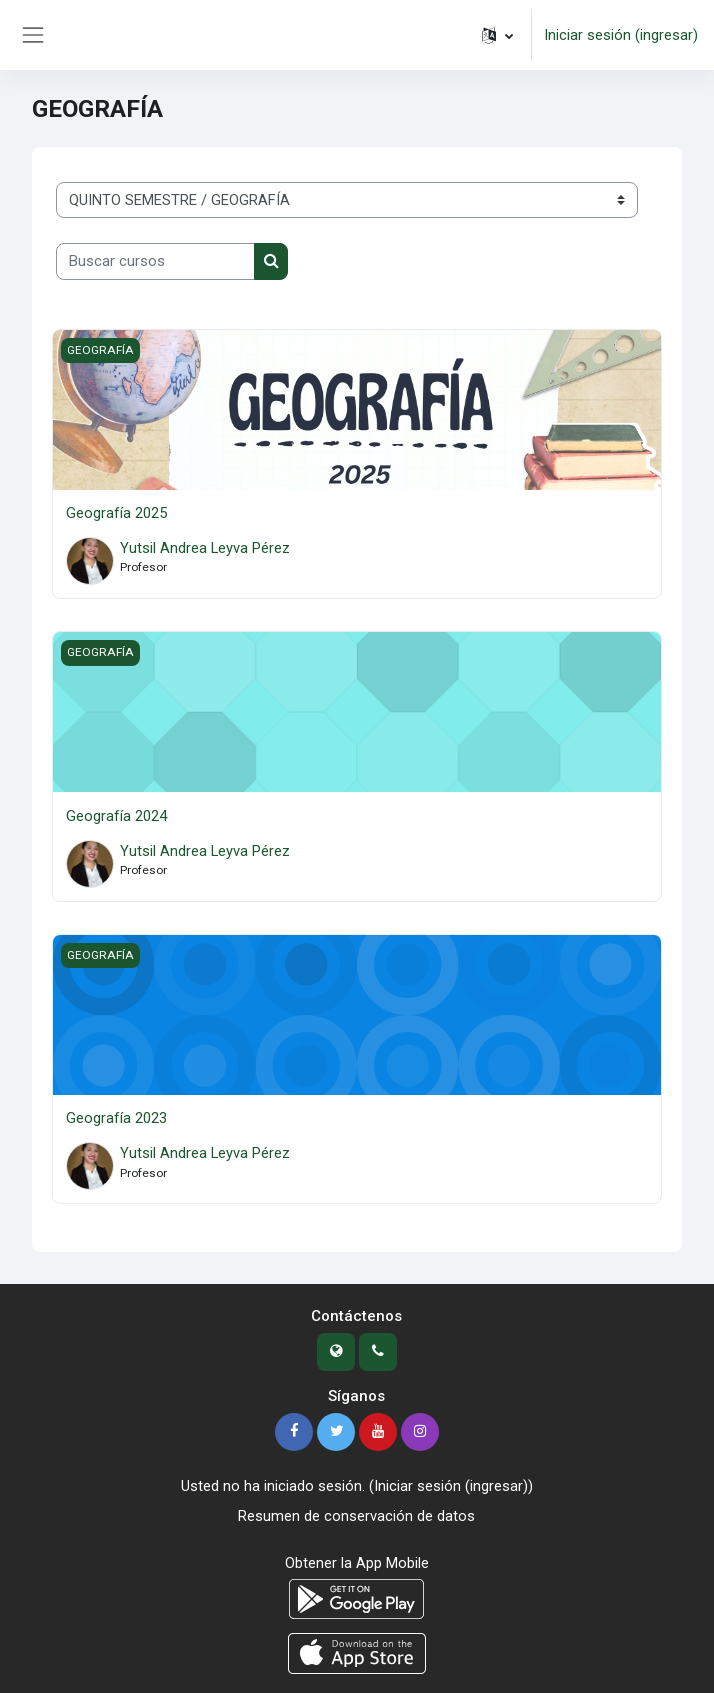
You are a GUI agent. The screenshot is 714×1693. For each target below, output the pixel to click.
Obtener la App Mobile (357, 1563)
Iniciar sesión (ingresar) (621, 35)
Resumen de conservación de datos (356, 1516)
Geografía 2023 (116, 1118)
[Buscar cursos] (155, 261)
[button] (497, 35)
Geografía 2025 (116, 513)
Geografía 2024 (116, 816)
